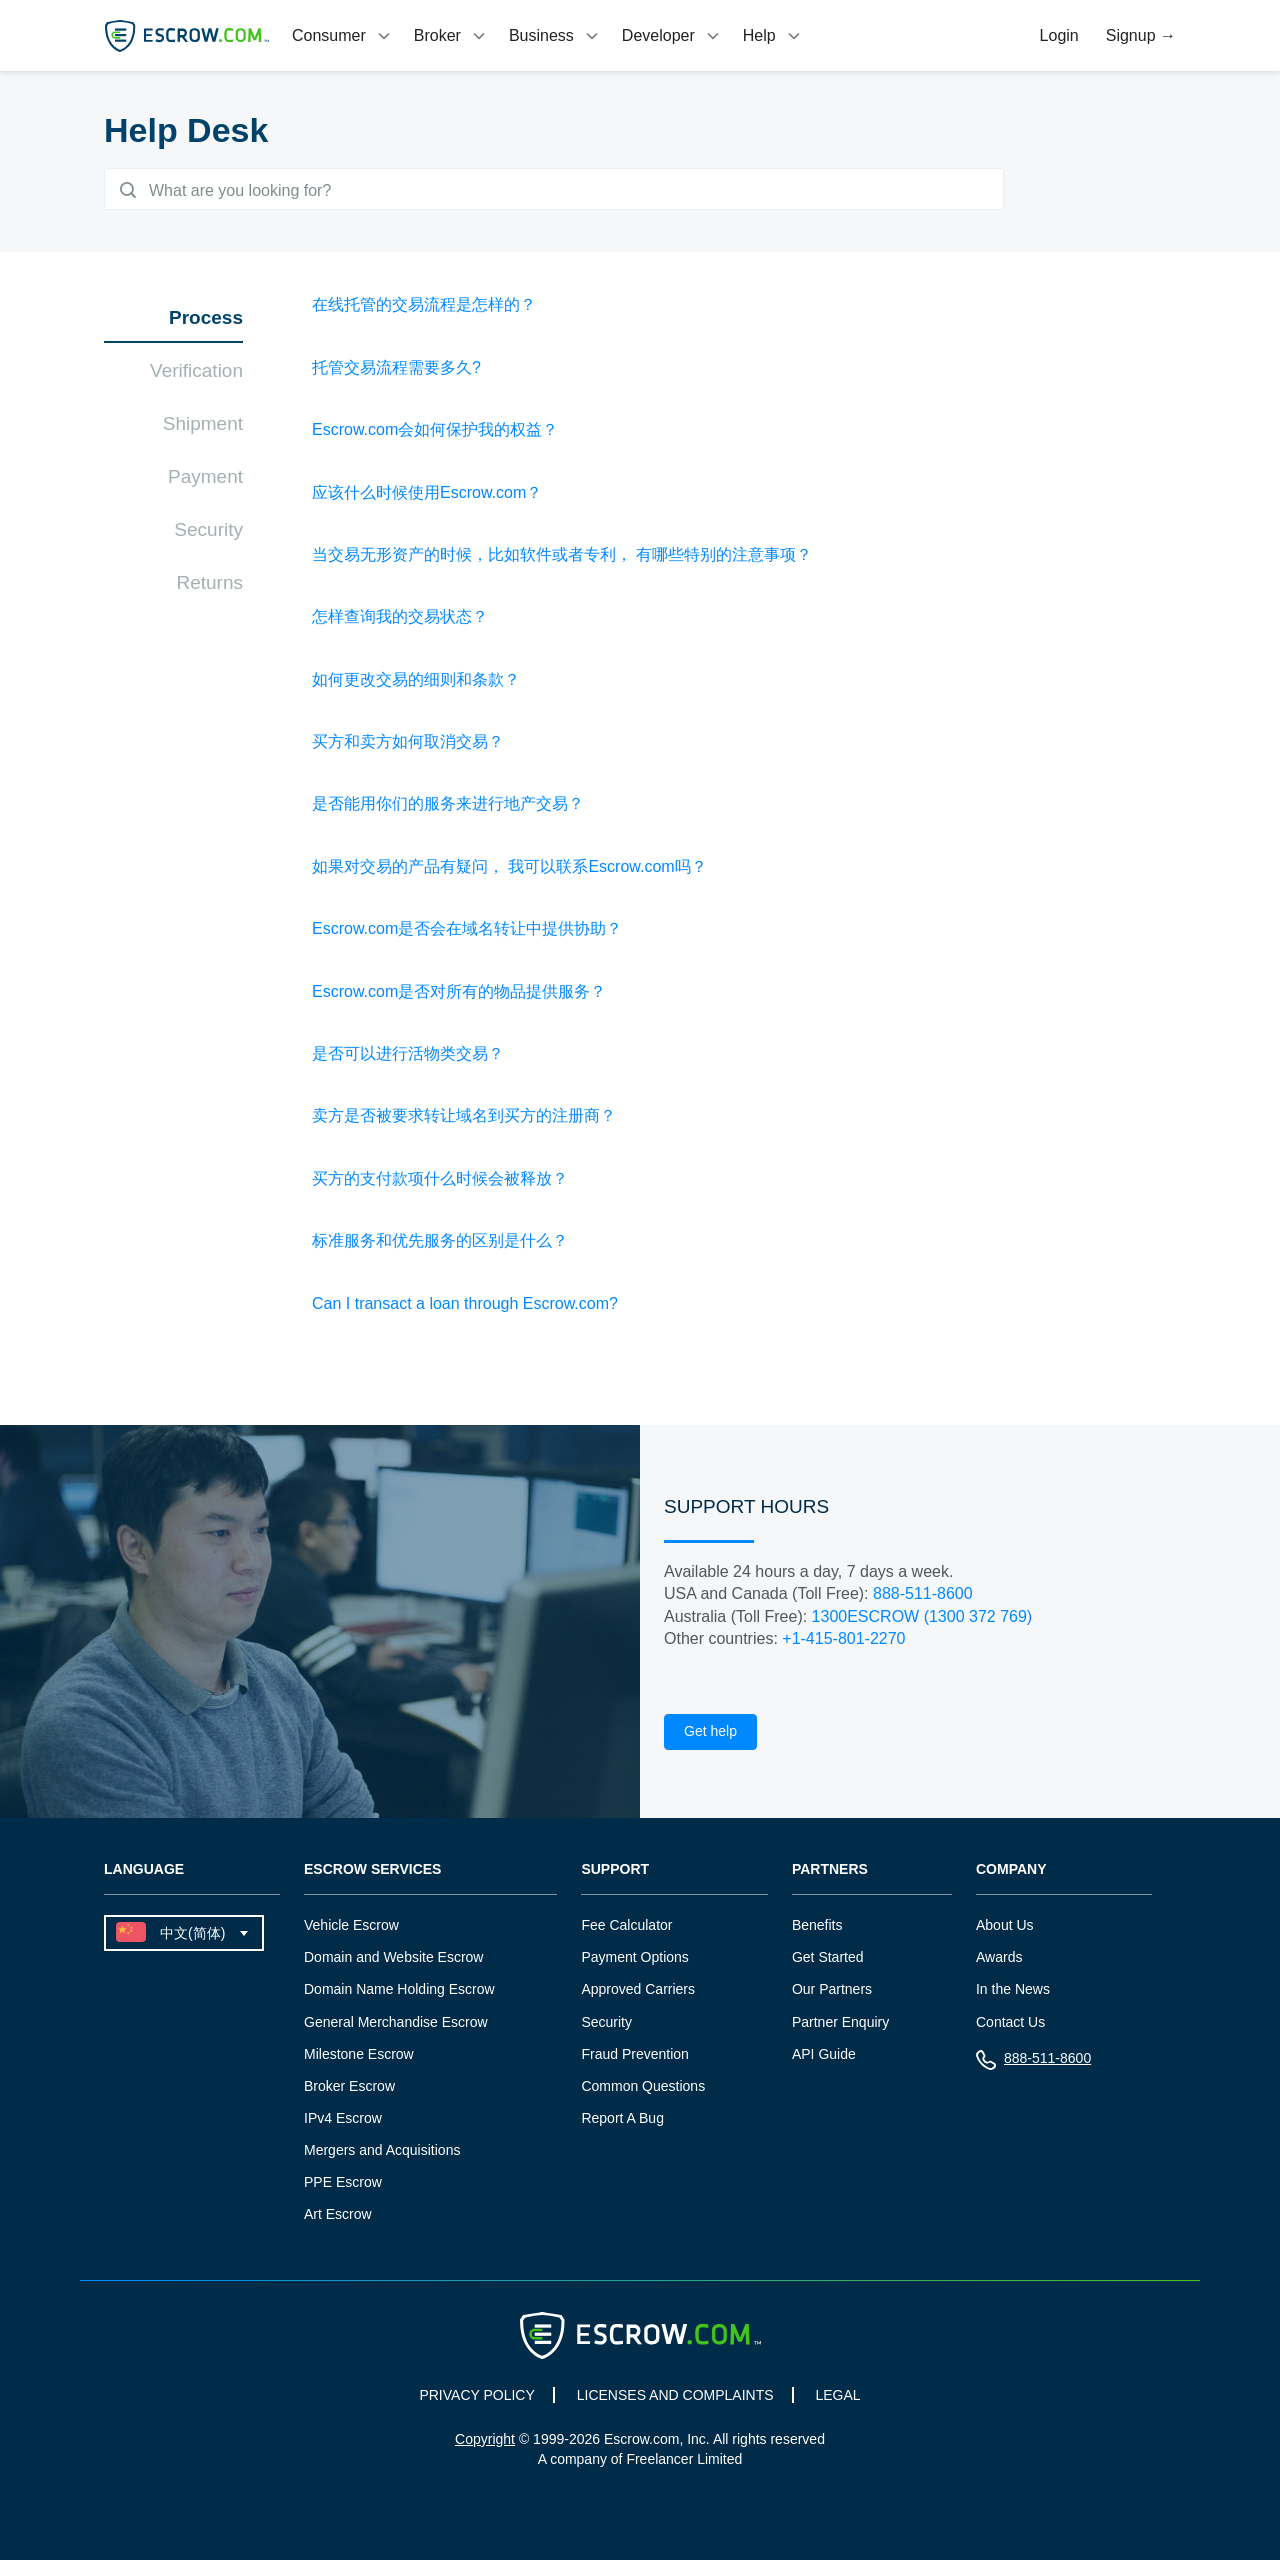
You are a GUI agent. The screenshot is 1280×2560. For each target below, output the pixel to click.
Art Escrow (338, 2217)
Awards (999, 1961)
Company (1011, 1873)
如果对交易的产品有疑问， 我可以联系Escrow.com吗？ (509, 870)
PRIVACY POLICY (476, 2398)
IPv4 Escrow (343, 2121)
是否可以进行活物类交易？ (408, 1057)
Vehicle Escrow (351, 1929)
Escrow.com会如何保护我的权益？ (435, 433)
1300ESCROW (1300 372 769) (922, 1619)
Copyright (485, 2442)
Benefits (817, 1929)
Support (615, 1873)
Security (208, 533)
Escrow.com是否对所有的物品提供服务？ (459, 994)
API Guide (824, 2057)
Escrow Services (372, 1873)
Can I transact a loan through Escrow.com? (465, 1306)
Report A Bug (622, 2121)
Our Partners (832, 1993)
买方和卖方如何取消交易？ (408, 745)
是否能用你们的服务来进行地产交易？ (448, 807)
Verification (196, 374)
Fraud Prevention (634, 2057)
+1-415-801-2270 (843, 1642)
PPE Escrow (343, 2185)
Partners (830, 1873)
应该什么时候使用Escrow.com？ (427, 495)
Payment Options (634, 1961)
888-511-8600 (923, 1597)
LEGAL (837, 2398)
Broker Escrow (349, 2089)
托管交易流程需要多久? (396, 371)
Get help (710, 1735)
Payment (205, 480)
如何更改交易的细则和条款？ (416, 682)
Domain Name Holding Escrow (399, 1993)
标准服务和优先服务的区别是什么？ (440, 1244)
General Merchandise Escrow (396, 2025)
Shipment (203, 427)
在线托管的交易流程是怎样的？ (424, 308)
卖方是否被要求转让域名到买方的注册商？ (464, 1119)
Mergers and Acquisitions (382, 2153)
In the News (1013, 1993)
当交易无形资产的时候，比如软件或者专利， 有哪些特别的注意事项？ (562, 558)
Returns (209, 586)
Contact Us (1010, 2025)
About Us (1005, 1929)
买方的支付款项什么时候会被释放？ (440, 1182)
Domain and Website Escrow (393, 1961)
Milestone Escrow (359, 2057)
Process (206, 321)
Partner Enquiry (840, 2025)
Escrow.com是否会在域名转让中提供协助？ (467, 932)
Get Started (828, 1961)
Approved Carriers (638, 1993)
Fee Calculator (626, 1929)
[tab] (343, 35)
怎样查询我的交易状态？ (400, 620)
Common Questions (643, 2089)
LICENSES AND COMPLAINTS (675, 2398)
